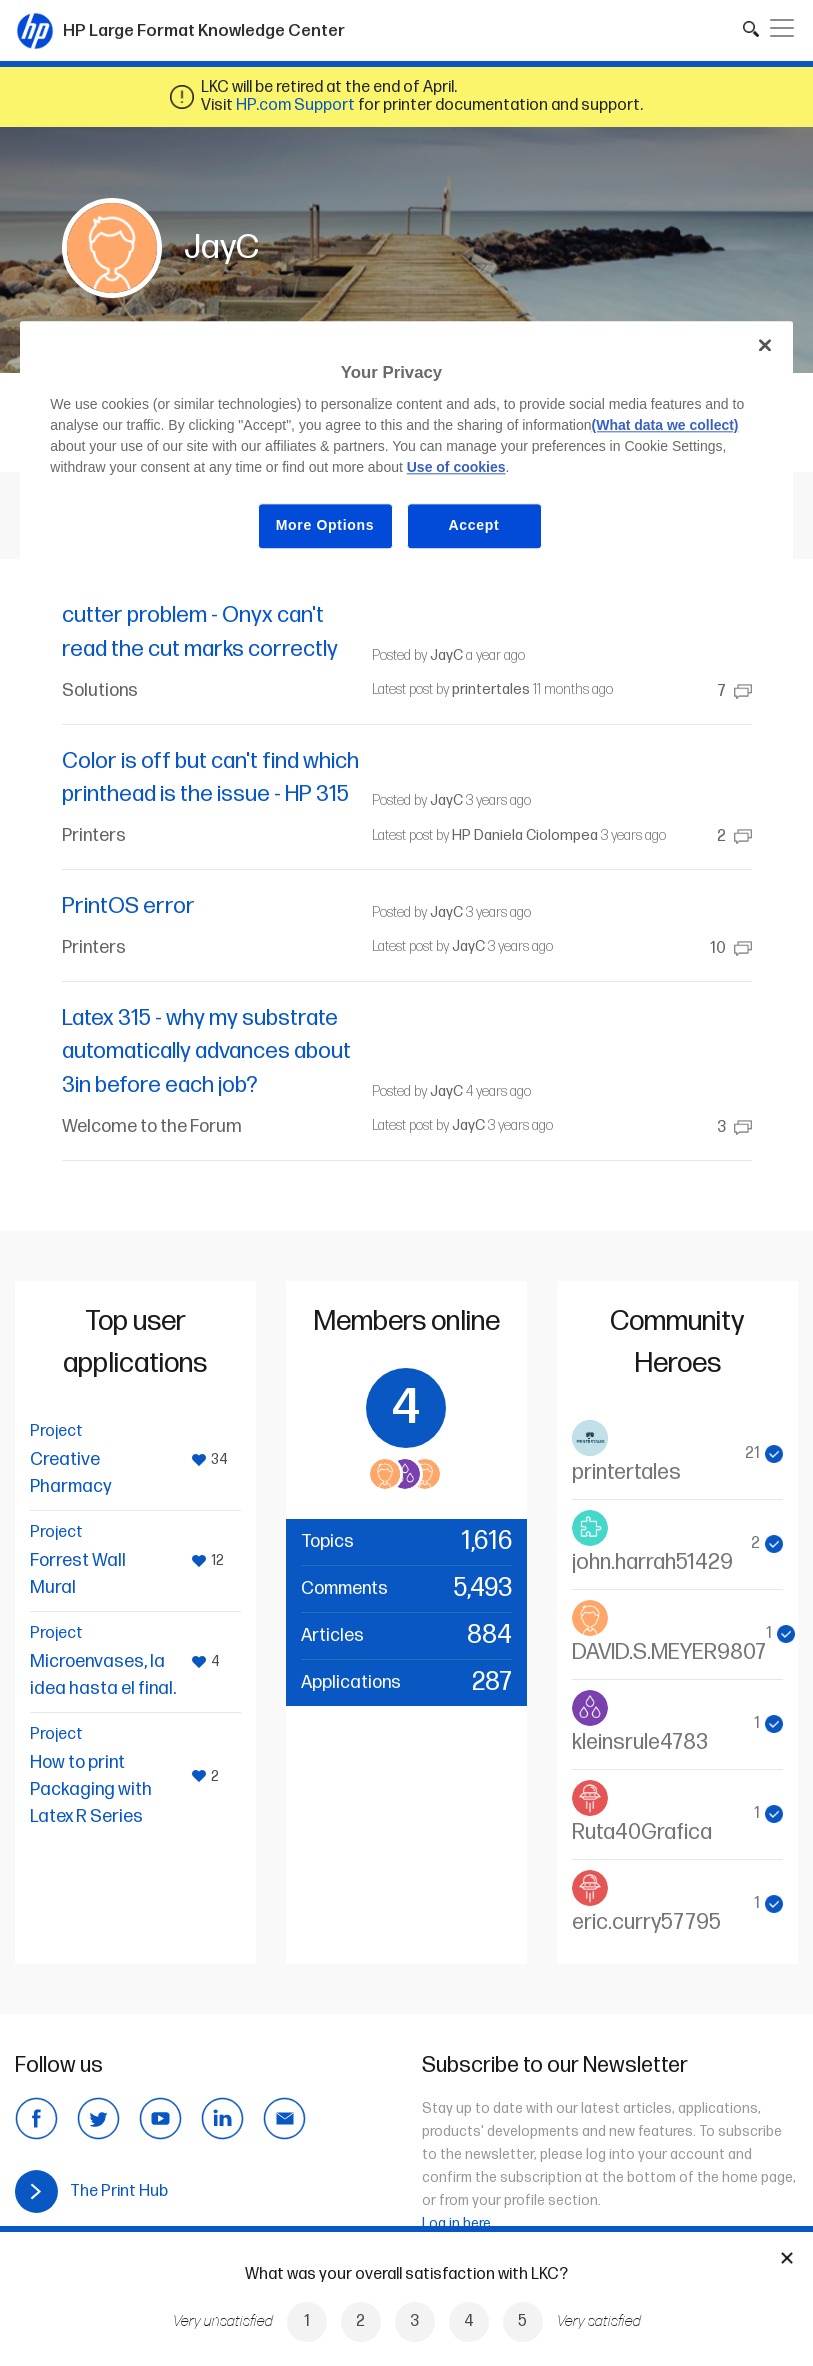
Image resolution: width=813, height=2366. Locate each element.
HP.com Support (295, 105)
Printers (94, 835)
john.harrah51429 (652, 1562)
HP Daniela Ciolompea (525, 835)
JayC (446, 655)
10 (731, 948)
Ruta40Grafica (642, 1832)
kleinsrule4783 (640, 1742)
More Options (325, 526)
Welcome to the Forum (152, 1126)
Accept (474, 526)
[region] (406, 450)
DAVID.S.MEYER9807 (669, 1652)
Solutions (100, 690)
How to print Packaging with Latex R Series (91, 1789)
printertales (491, 689)
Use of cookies (456, 468)
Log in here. (458, 2223)
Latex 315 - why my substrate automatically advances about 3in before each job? (206, 1052)
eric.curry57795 (646, 1922)
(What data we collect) (665, 426)
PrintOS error (128, 906)
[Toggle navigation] (782, 28)
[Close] (765, 345)
